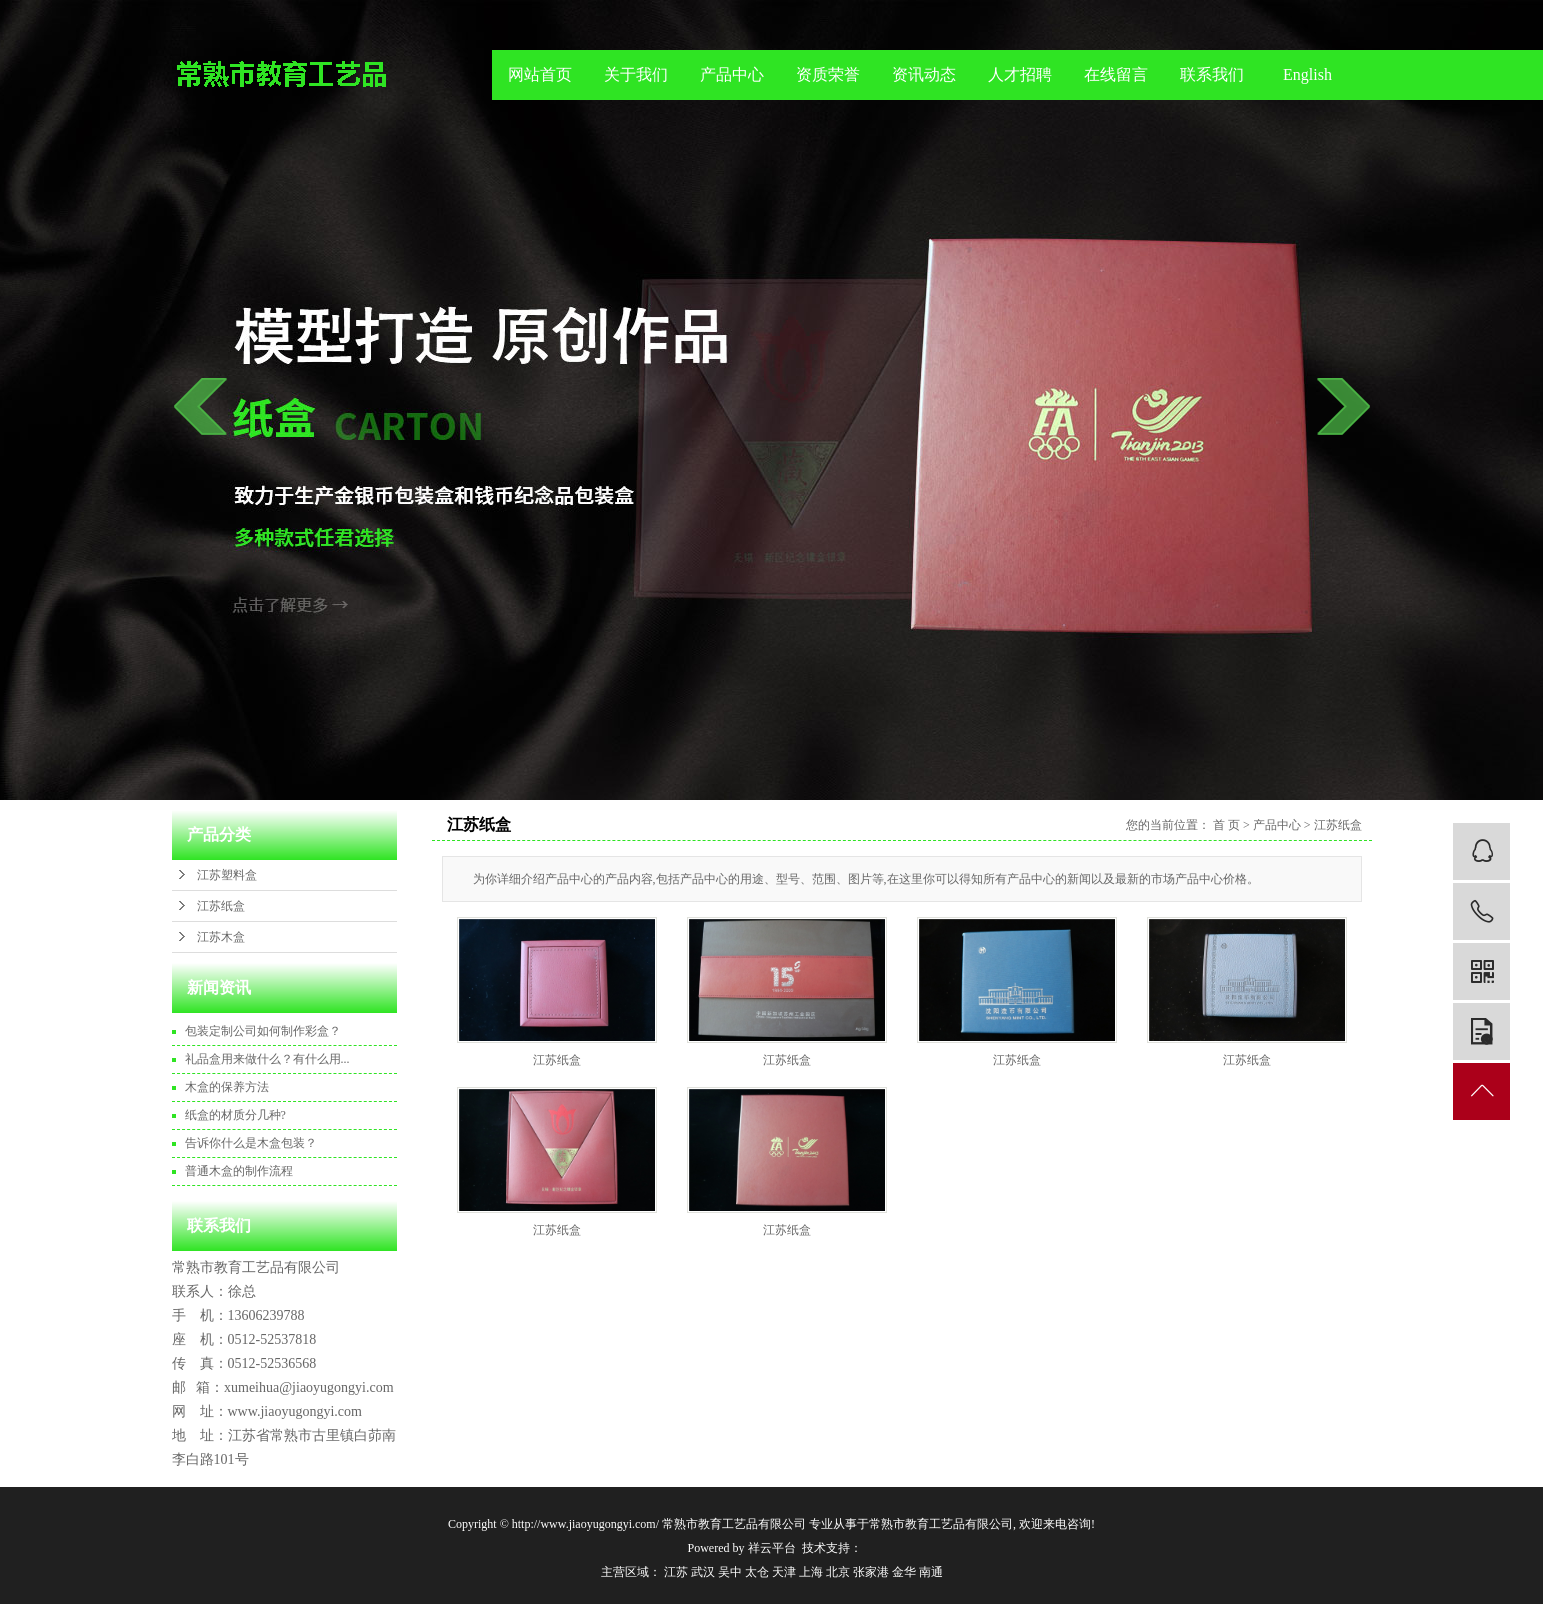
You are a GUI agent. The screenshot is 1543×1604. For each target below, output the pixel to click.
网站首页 (540, 74)
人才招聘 (1020, 74)
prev (200, 406)
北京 (838, 1572)
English (1307, 74)
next (1343, 406)
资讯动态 (924, 74)
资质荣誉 (828, 74)
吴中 (730, 1572)
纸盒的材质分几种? (235, 1115)
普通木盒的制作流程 (239, 1171)
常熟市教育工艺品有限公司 (941, 1524)
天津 (784, 1572)
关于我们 (636, 74)
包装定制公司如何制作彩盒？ (263, 1031)
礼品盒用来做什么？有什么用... (267, 1059)
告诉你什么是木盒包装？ (251, 1143)
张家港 (871, 1572)
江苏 (676, 1572)
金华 (904, 1572)
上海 (811, 1572)
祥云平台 (772, 1548)
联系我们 (1212, 74)
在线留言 (1116, 74)
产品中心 (732, 74)
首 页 (1226, 825)
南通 (931, 1572)
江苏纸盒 (221, 906)
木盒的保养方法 (227, 1087)
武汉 (703, 1572)
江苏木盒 (221, 937)
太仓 (757, 1572)
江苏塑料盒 (227, 875)
